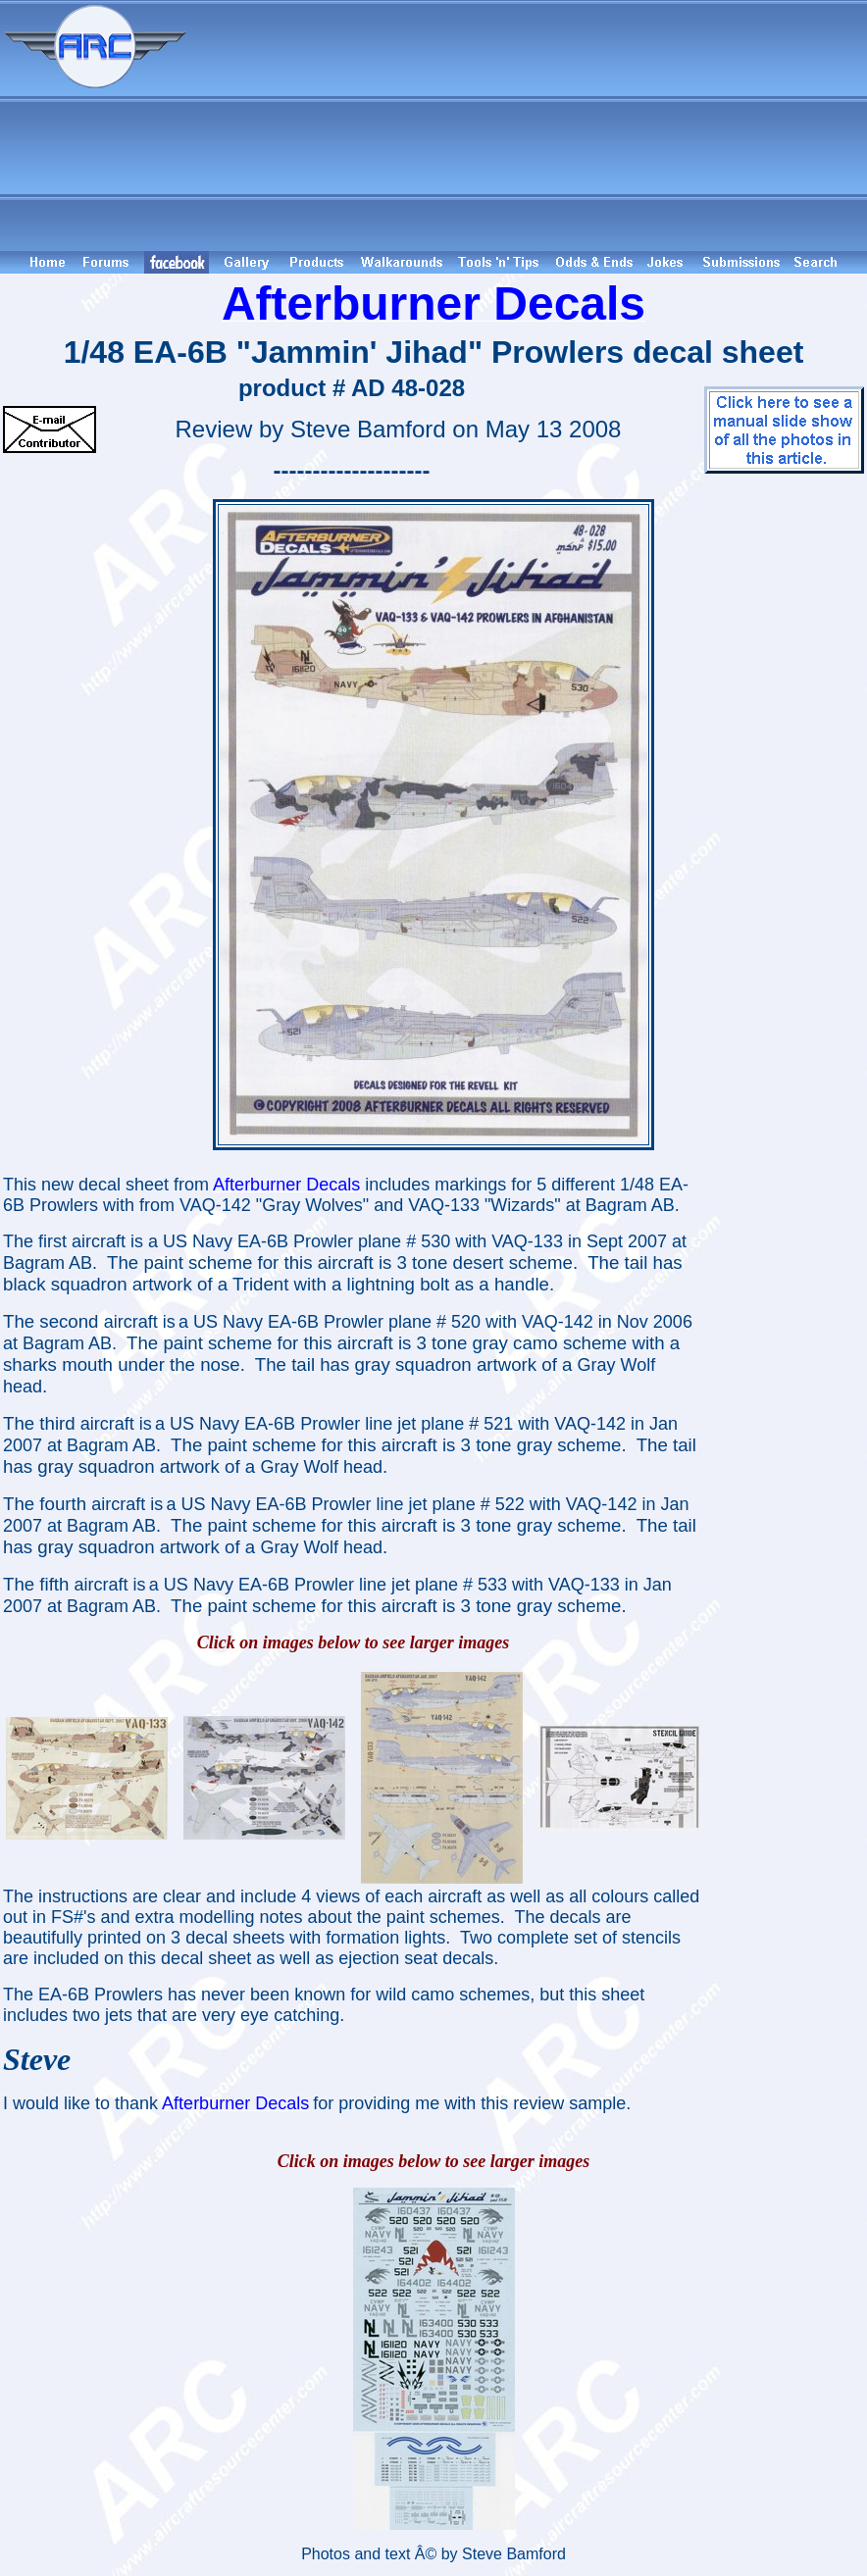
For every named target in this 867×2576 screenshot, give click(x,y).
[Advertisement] (530, 125)
